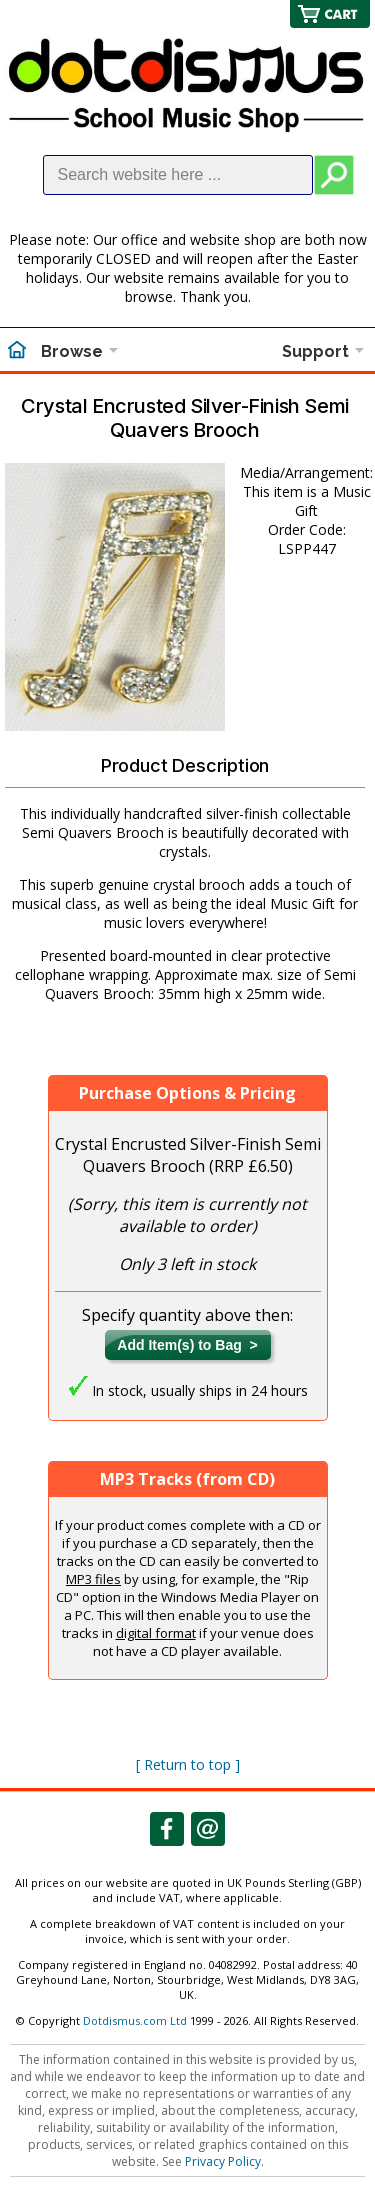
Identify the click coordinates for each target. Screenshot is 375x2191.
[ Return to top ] (188, 1764)
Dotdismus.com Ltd (135, 2020)
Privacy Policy (223, 2161)
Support (315, 351)
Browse (72, 351)
